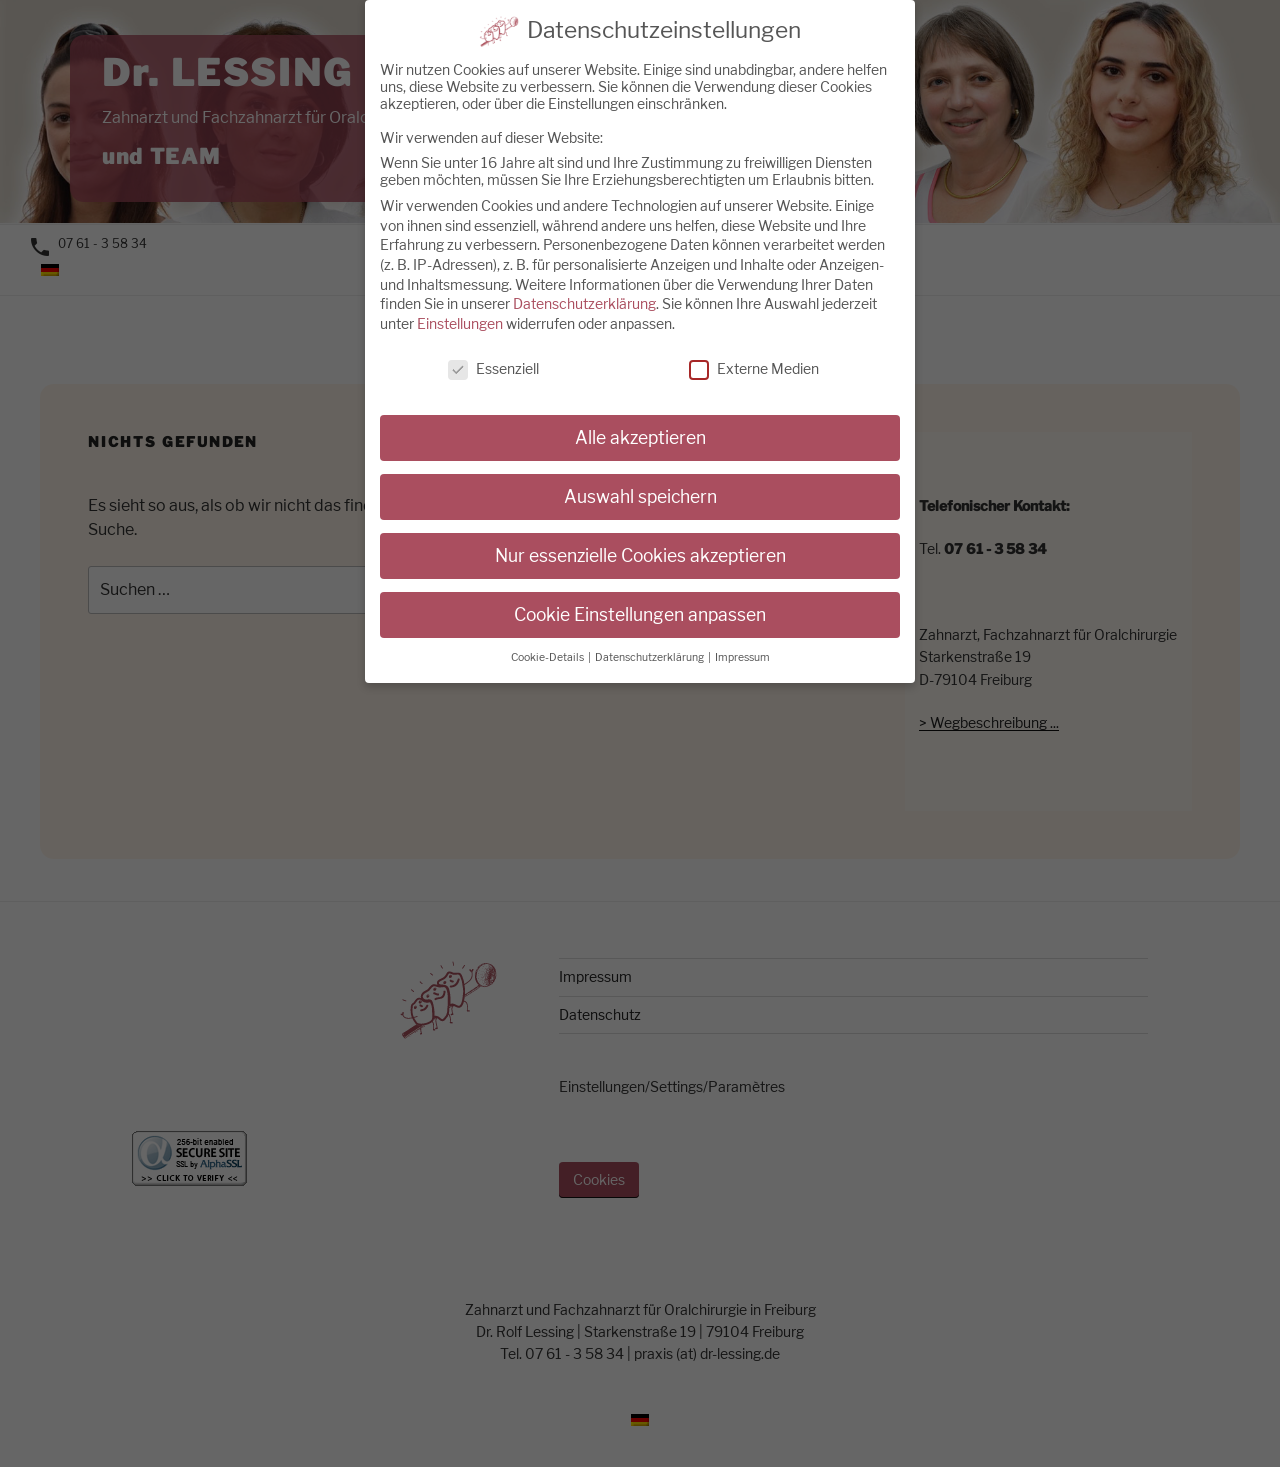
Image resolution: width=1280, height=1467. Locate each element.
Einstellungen (460, 303)
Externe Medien (754, 348)
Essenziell (493, 348)
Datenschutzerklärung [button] (650, 637)
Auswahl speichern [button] (640, 477)
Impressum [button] (742, 637)
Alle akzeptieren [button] (640, 418)
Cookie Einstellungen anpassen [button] (640, 594)
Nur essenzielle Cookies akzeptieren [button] (640, 535)
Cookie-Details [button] (548, 637)
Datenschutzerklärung (584, 283)
